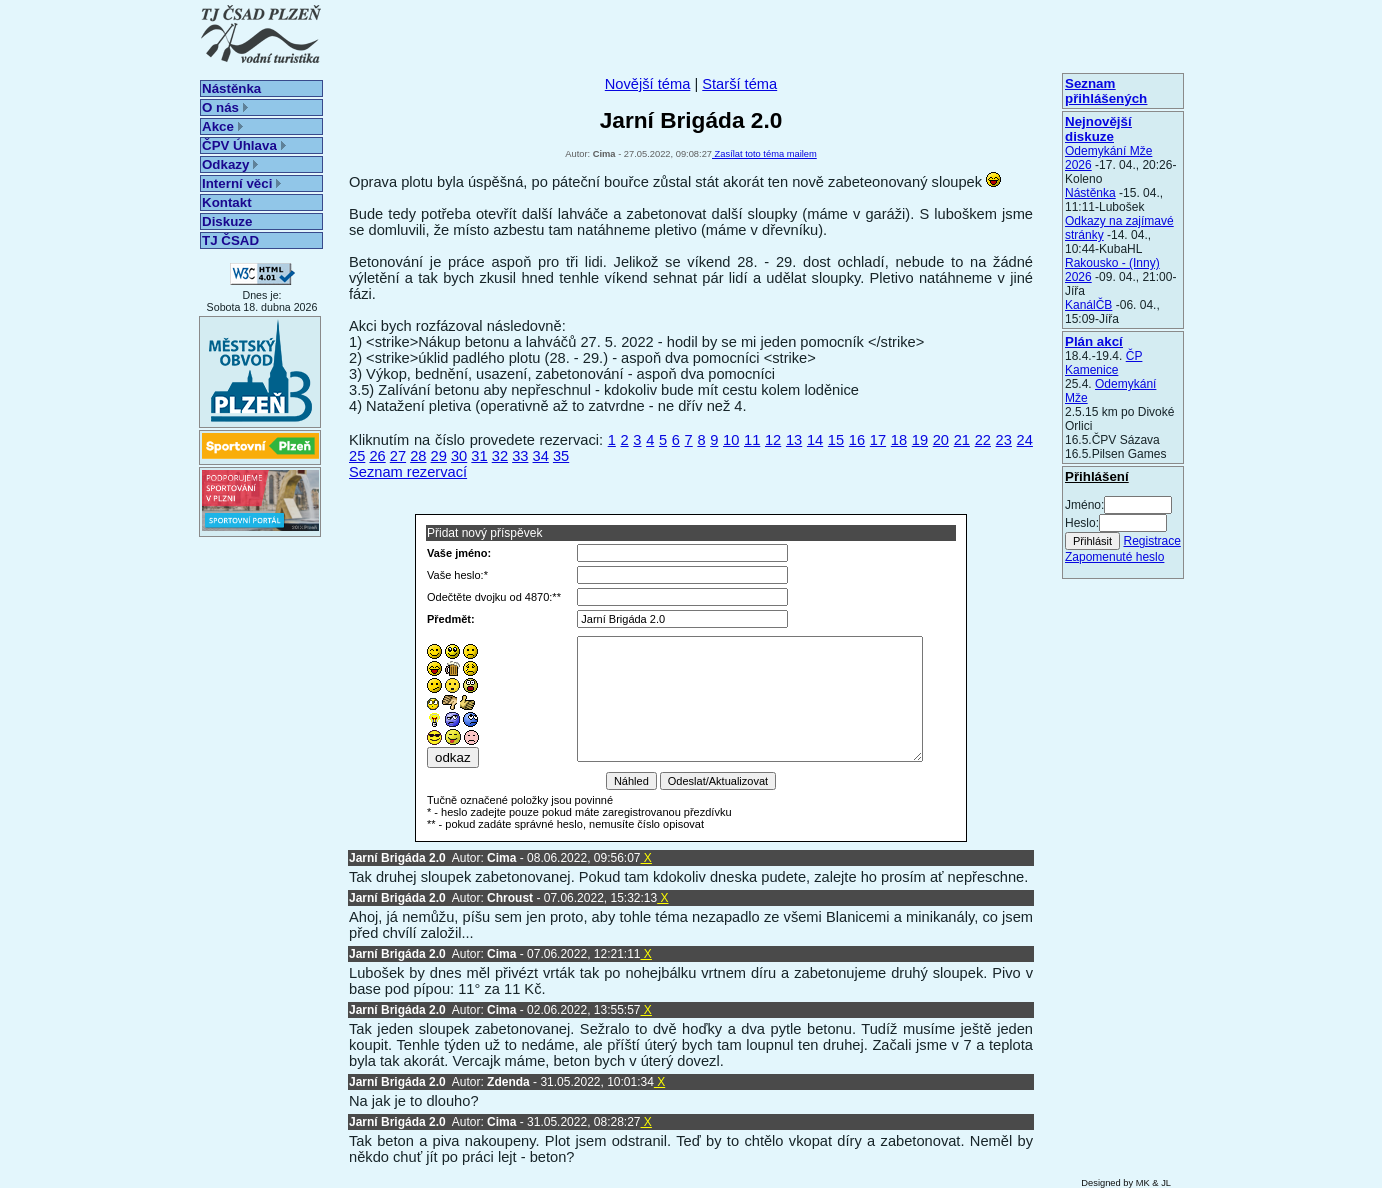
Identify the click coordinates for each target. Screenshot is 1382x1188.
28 (418, 456)
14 (815, 440)
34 (541, 456)
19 (920, 440)
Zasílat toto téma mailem (764, 154)
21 (962, 440)
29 (439, 456)
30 (459, 456)
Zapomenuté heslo (1114, 557)
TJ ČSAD (230, 240)
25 (357, 456)
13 (794, 440)
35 (561, 456)
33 (520, 456)
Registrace (1151, 541)
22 (983, 440)
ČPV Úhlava (244, 145)
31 (479, 456)
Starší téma (739, 84)
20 (941, 440)
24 (1025, 440)
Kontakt (227, 202)
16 (857, 440)
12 (773, 440)
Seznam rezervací (408, 472)
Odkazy (230, 164)
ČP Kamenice (1103, 363)
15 (836, 440)
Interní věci (241, 183)
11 (752, 440)
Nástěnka (231, 88)
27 (398, 456)
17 (878, 440)
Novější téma (648, 84)
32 (500, 456)
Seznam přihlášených (1106, 91)
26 (377, 456)
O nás (225, 107)
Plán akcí (1094, 341)
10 (731, 440)
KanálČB (1088, 305)
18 (899, 440)
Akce (222, 126)
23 (1004, 440)
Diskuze (227, 221)
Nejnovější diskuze (1098, 129)
